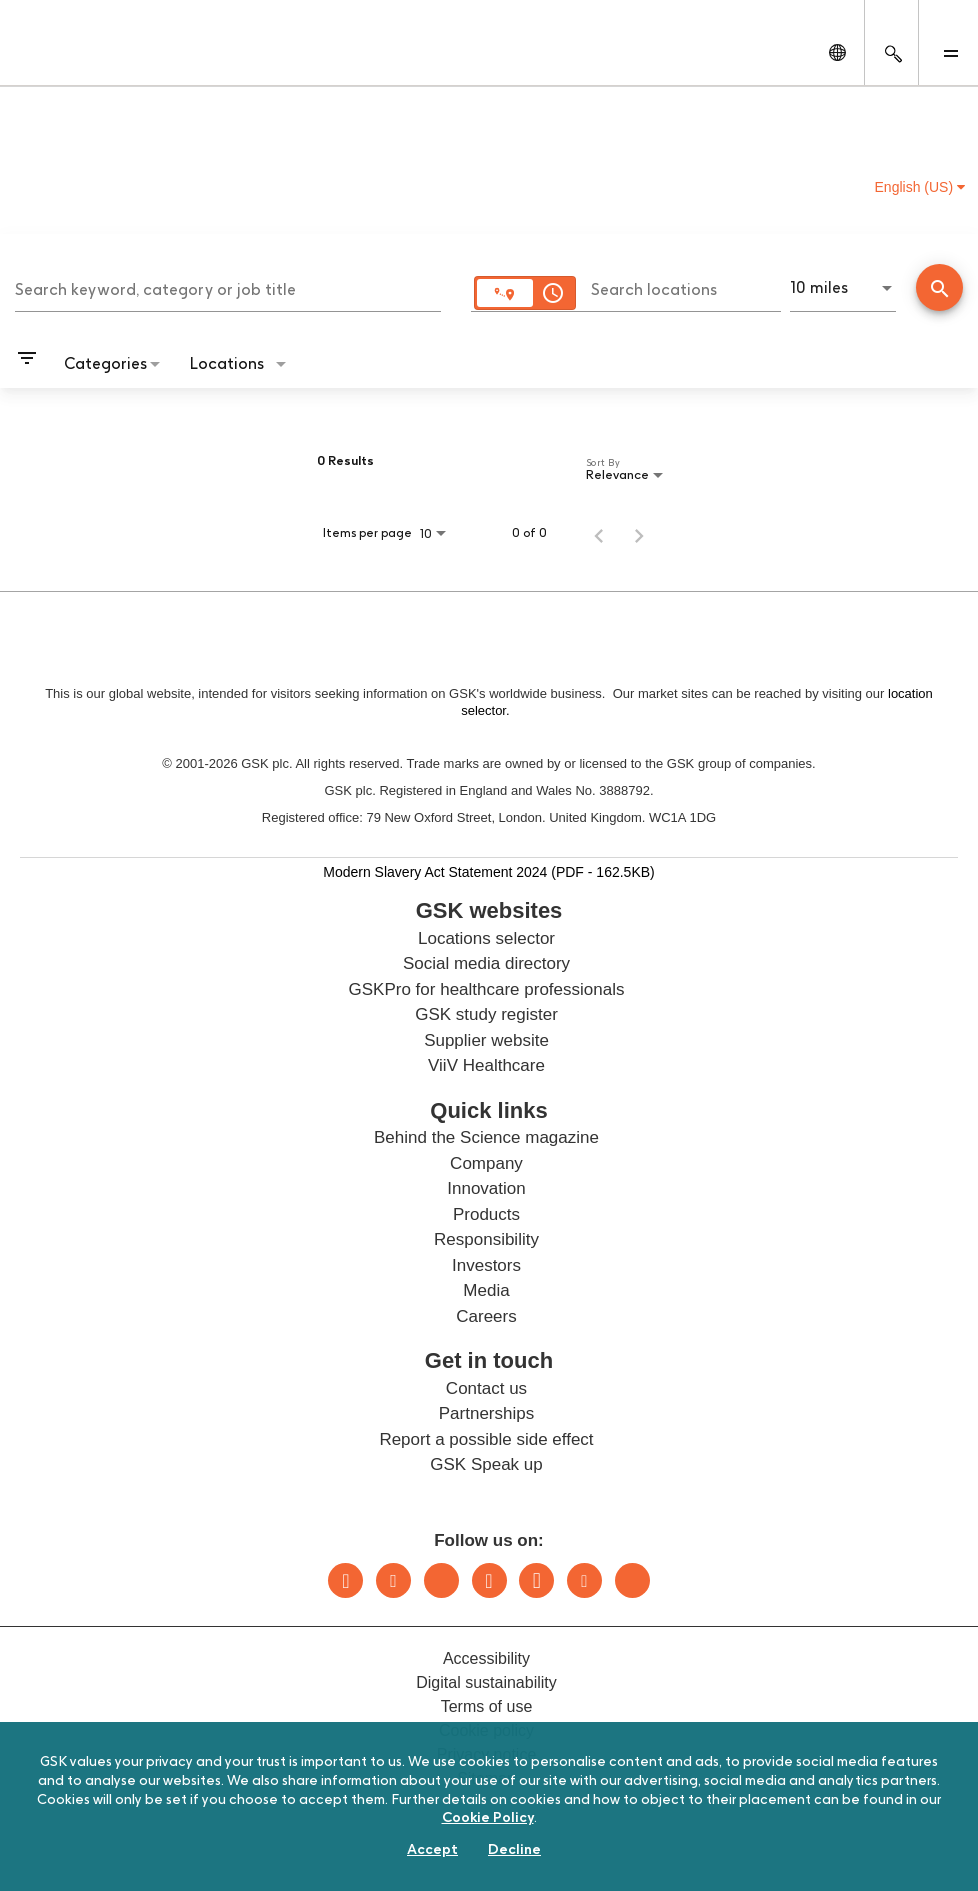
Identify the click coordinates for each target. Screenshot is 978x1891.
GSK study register (486, 1014)
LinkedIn (345, 1580)
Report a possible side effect (486, 1439)
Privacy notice (487, 1754)
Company (486, 1163)
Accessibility (486, 1658)
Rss (632, 1580)
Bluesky (441, 1580)
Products (486, 1214)
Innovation (486, 1188)
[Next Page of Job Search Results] (639, 533)
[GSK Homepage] (68, 58)
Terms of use (487, 1706)
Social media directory (486, 963)
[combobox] (228, 287)
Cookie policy (486, 1730)
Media (486, 1290)
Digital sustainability (486, 1682)
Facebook (536, 1580)
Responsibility (486, 1239)
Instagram (489, 1580)
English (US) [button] (920, 187)
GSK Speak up (486, 1464)
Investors (486, 1265)
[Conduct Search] (939, 287)
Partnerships (486, 1413)
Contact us (486, 1388)
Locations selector (486, 938)
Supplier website (486, 1040)
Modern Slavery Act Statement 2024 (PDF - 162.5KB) (489, 871)
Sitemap (486, 1778)
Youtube (584, 1580)
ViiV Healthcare (486, 1065)
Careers (486, 1316)
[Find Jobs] (939, 289)
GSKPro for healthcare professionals (487, 989)
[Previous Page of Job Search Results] (599, 533)
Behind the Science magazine (486, 1137)
